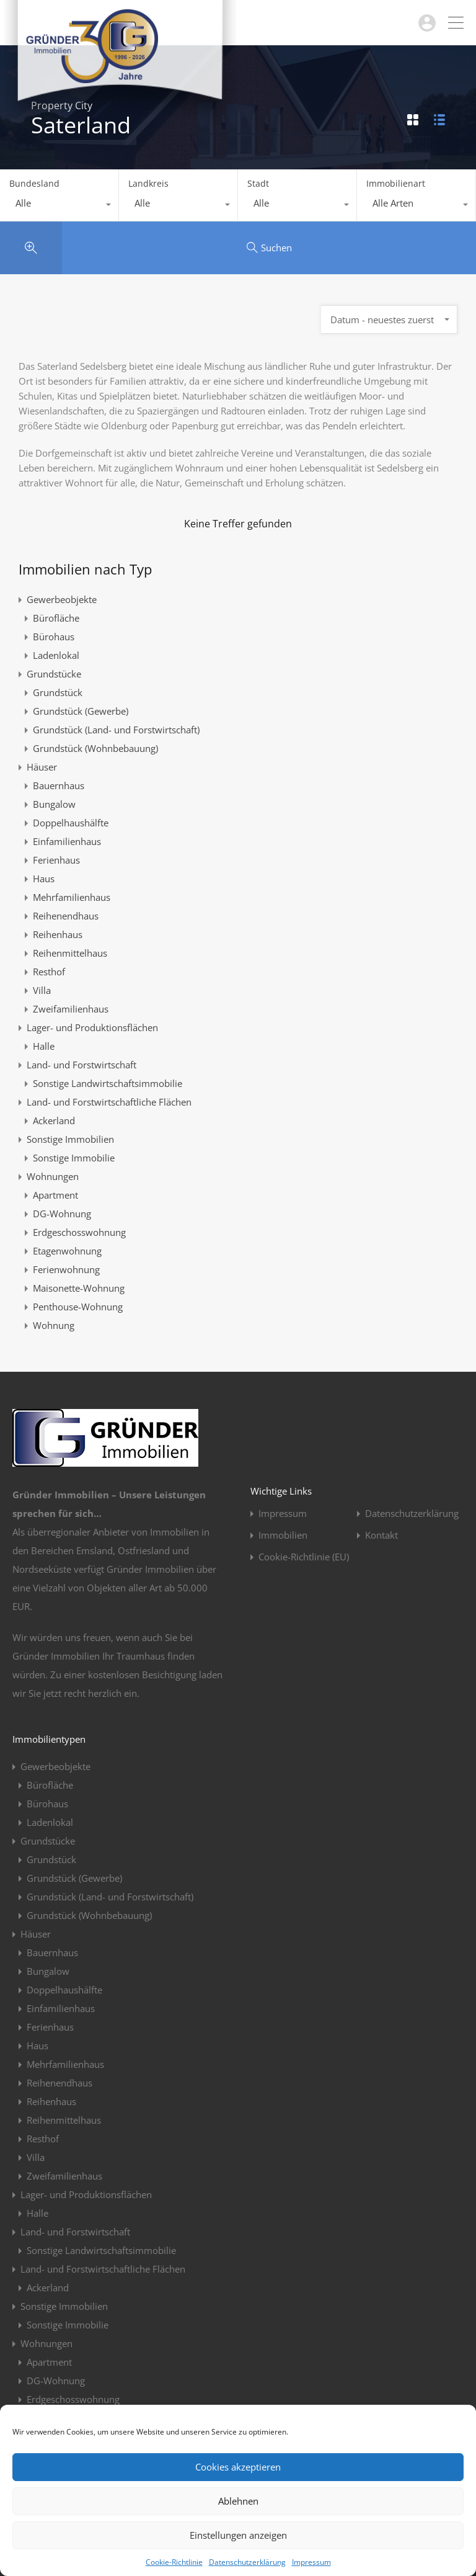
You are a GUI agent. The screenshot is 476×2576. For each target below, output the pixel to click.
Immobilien (282, 1535)
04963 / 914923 (377, 22)
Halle (44, 1046)
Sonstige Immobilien (70, 1139)
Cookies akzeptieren (238, 2467)
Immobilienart (395, 183)
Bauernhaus (58, 785)
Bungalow (54, 804)
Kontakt (381, 1535)
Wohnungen (53, 1176)
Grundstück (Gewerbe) (80, 711)
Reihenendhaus (66, 916)
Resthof (49, 971)
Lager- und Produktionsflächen (92, 1027)
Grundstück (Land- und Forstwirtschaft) (116, 729)
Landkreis (148, 183)
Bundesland (34, 183)
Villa (42, 990)
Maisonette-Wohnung (79, 1288)
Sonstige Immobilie (74, 1158)
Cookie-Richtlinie (174, 2562)
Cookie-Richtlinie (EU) (303, 1557)
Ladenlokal (56, 655)
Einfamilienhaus (67, 841)
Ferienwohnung (66, 1269)
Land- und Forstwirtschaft (81, 1064)
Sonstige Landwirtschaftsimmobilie (107, 1083)
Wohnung (53, 1325)
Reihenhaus (57, 934)
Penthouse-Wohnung (78, 1306)
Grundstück (57, 692)
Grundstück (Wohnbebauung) (95, 748)
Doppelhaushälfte (70, 822)
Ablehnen (238, 2501)
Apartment (55, 1195)
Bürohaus (53, 636)
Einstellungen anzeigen (238, 2535)
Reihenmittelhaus (70, 953)
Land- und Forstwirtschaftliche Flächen (109, 1102)
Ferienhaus (56, 860)
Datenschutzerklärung (247, 2562)
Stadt (258, 183)
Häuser (42, 767)
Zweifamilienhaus (70, 1009)
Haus (44, 878)
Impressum (311, 2562)
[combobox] (59, 206)
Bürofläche (56, 618)
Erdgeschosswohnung (79, 1232)
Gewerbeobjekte (62, 599)
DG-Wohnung (62, 1213)
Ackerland (54, 1120)
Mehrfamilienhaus (71, 897)
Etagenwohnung (67, 1251)
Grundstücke (54, 674)
